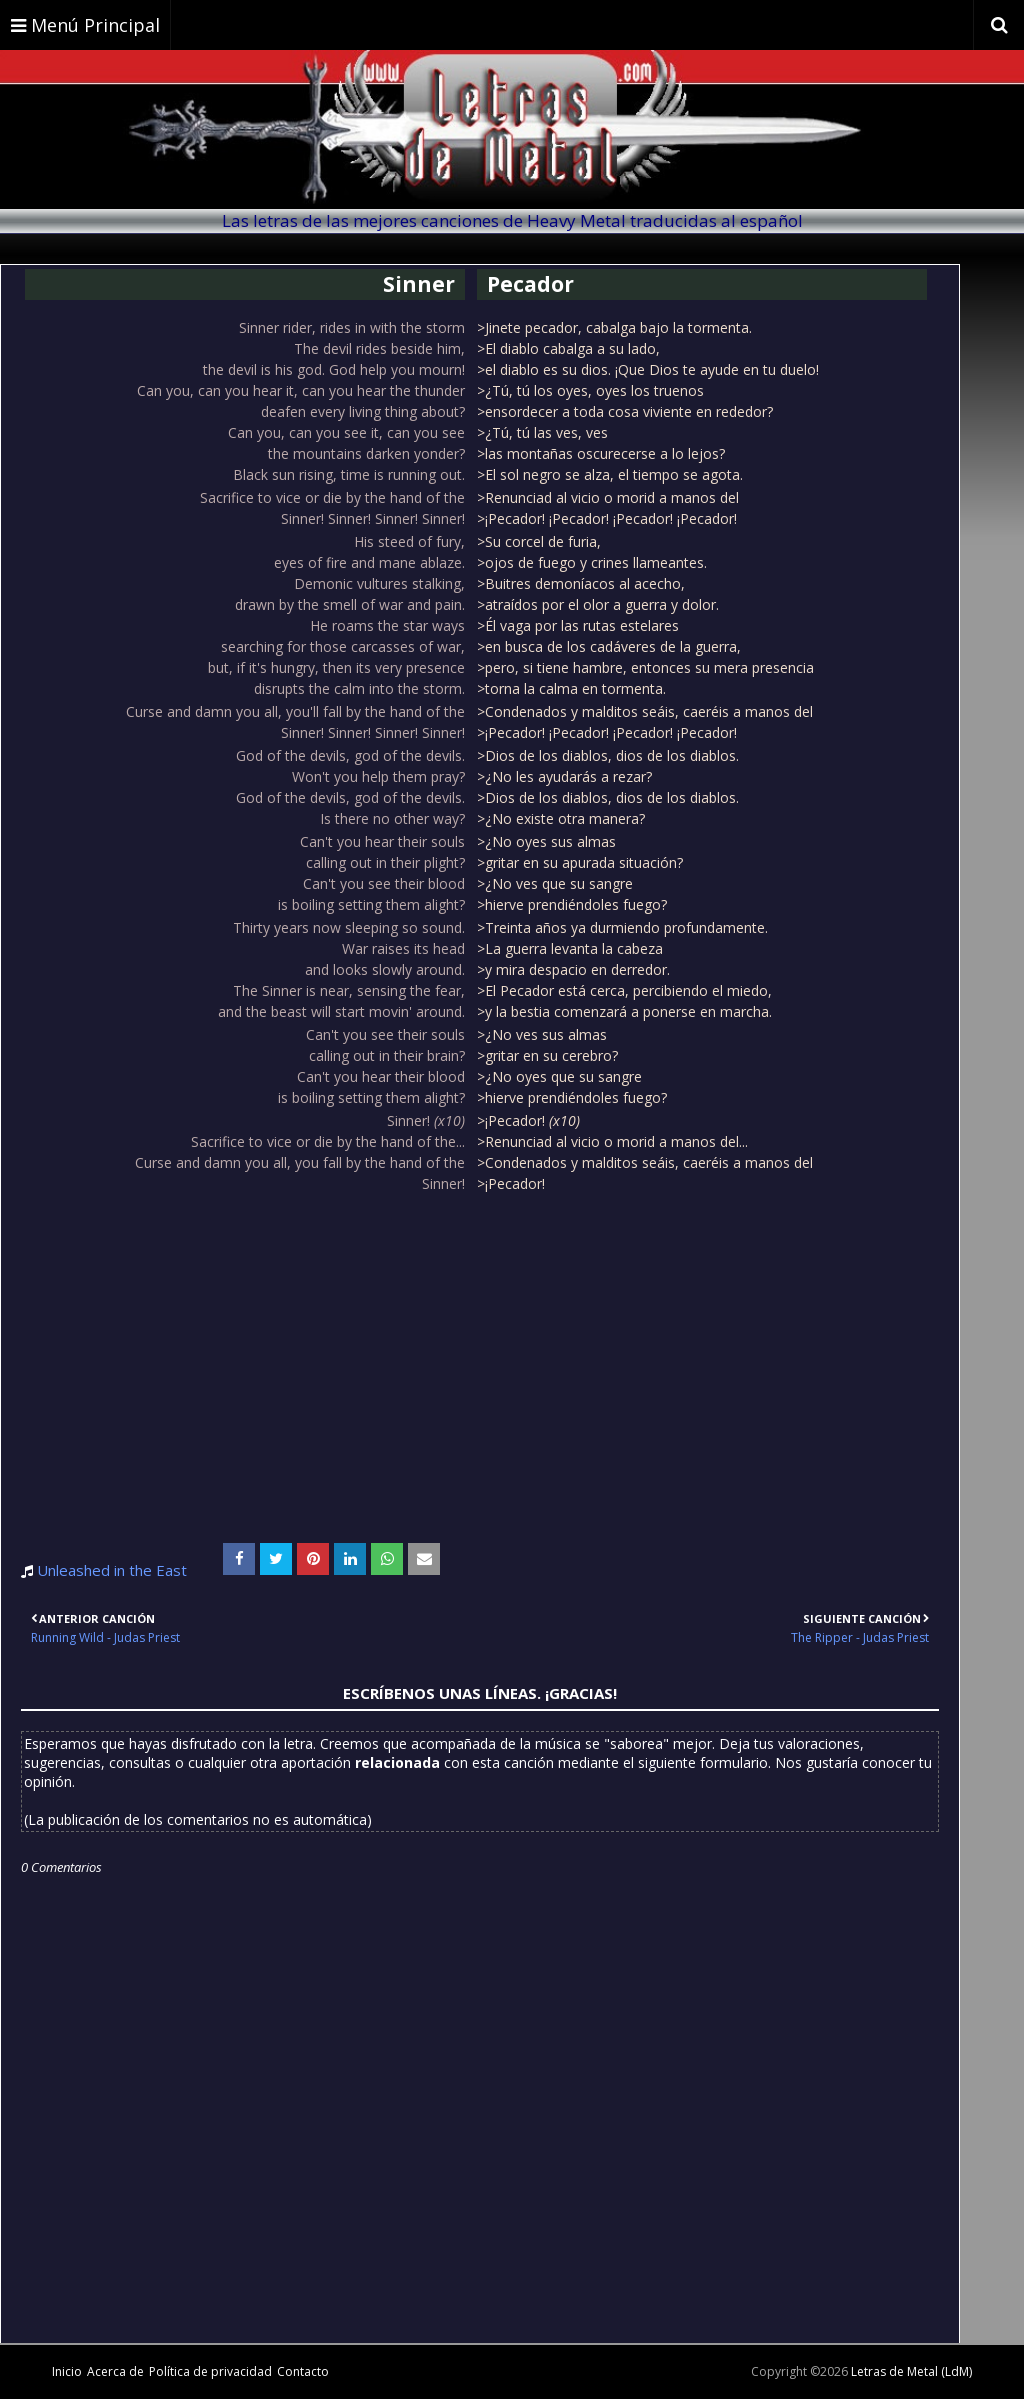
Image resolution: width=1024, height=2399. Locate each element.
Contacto (303, 2371)
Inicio (67, 2371)
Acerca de (115, 2371)
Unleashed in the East (112, 1570)
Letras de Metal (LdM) (911, 2371)
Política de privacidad (210, 2371)
